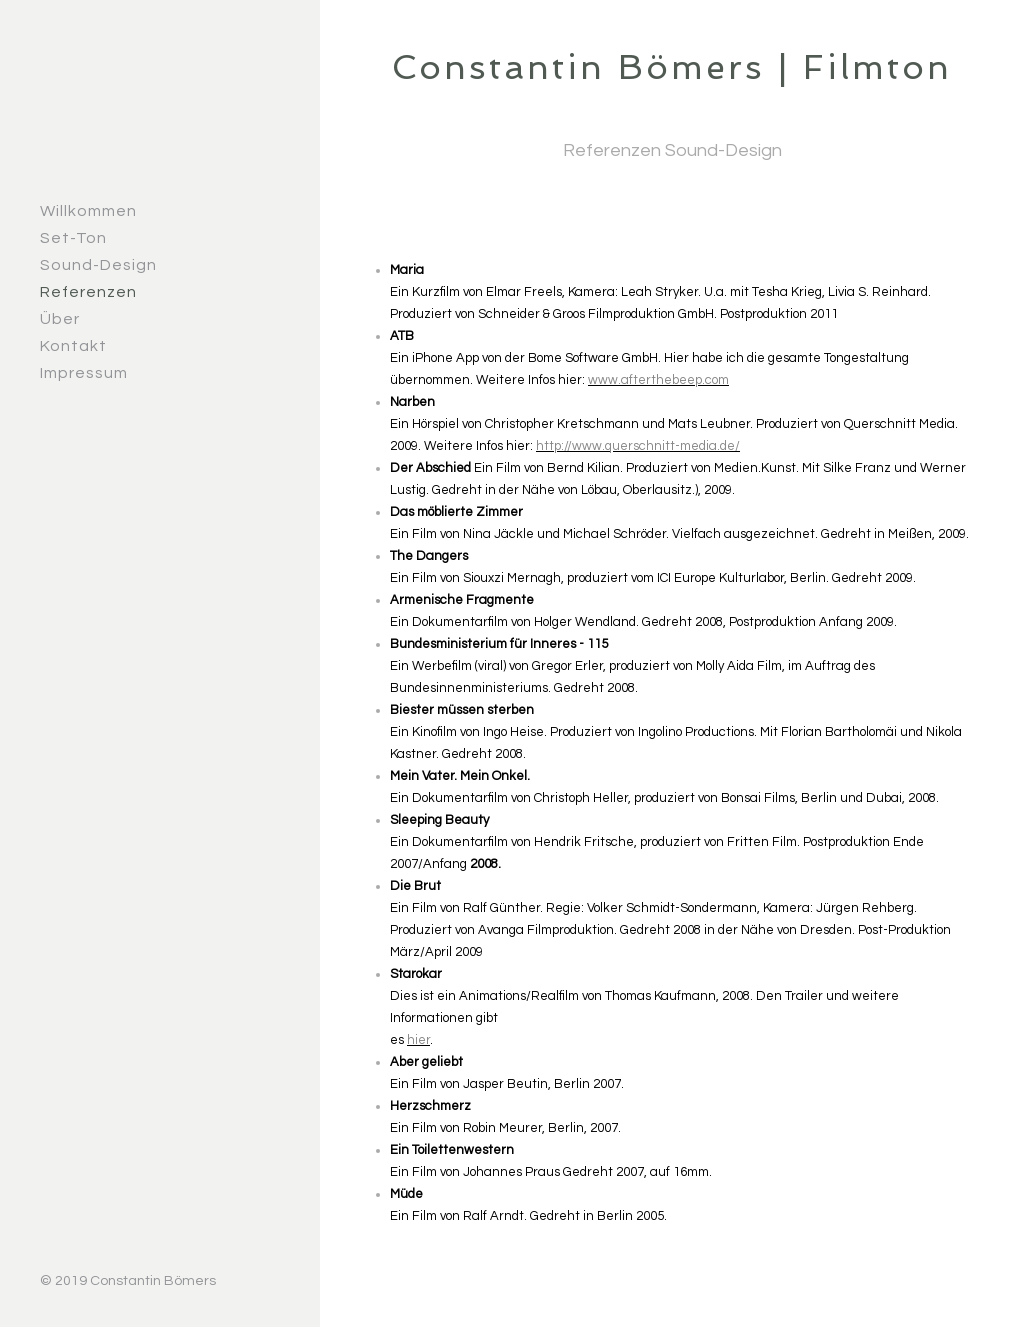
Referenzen (88, 292)
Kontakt (73, 346)
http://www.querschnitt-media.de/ (638, 446)
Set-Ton (73, 238)
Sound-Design (98, 265)
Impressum (84, 373)
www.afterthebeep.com (658, 380)
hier (418, 1040)
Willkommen (88, 211)
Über (60, 319)
